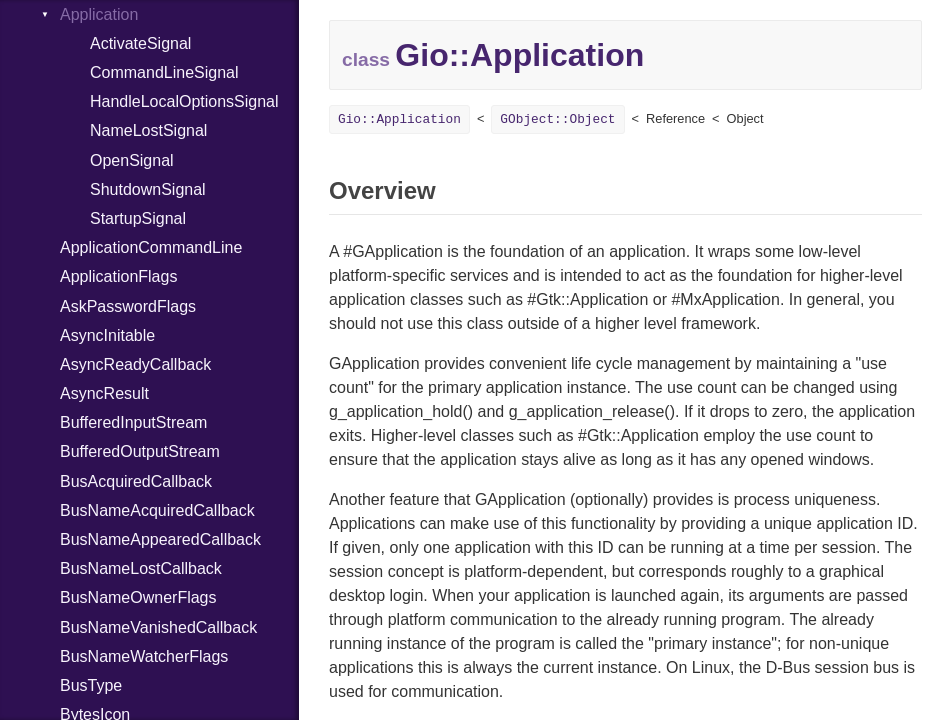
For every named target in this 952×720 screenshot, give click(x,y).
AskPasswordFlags (128, 306)
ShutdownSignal (148, 189)
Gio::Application (399, 119)
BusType (91, 685)
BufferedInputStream (133, 422)
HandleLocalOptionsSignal (184, 101)
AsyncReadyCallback (135, 364)
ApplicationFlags (118, 276)
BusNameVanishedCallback (158, 627)
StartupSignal (138, 218)
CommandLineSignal (164, 72)
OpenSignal (132, 160)
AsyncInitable (107, 335)
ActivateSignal (140, 43)
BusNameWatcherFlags (144, 656)
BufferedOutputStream (140, 451)
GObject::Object (557, 119)
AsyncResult (104, 393)
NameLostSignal (148, 130)
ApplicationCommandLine (151, 247)
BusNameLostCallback (141, 568)
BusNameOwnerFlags (138, 597)
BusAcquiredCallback (136, 481)
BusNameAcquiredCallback (157, 510)
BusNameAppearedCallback (160, 539)
